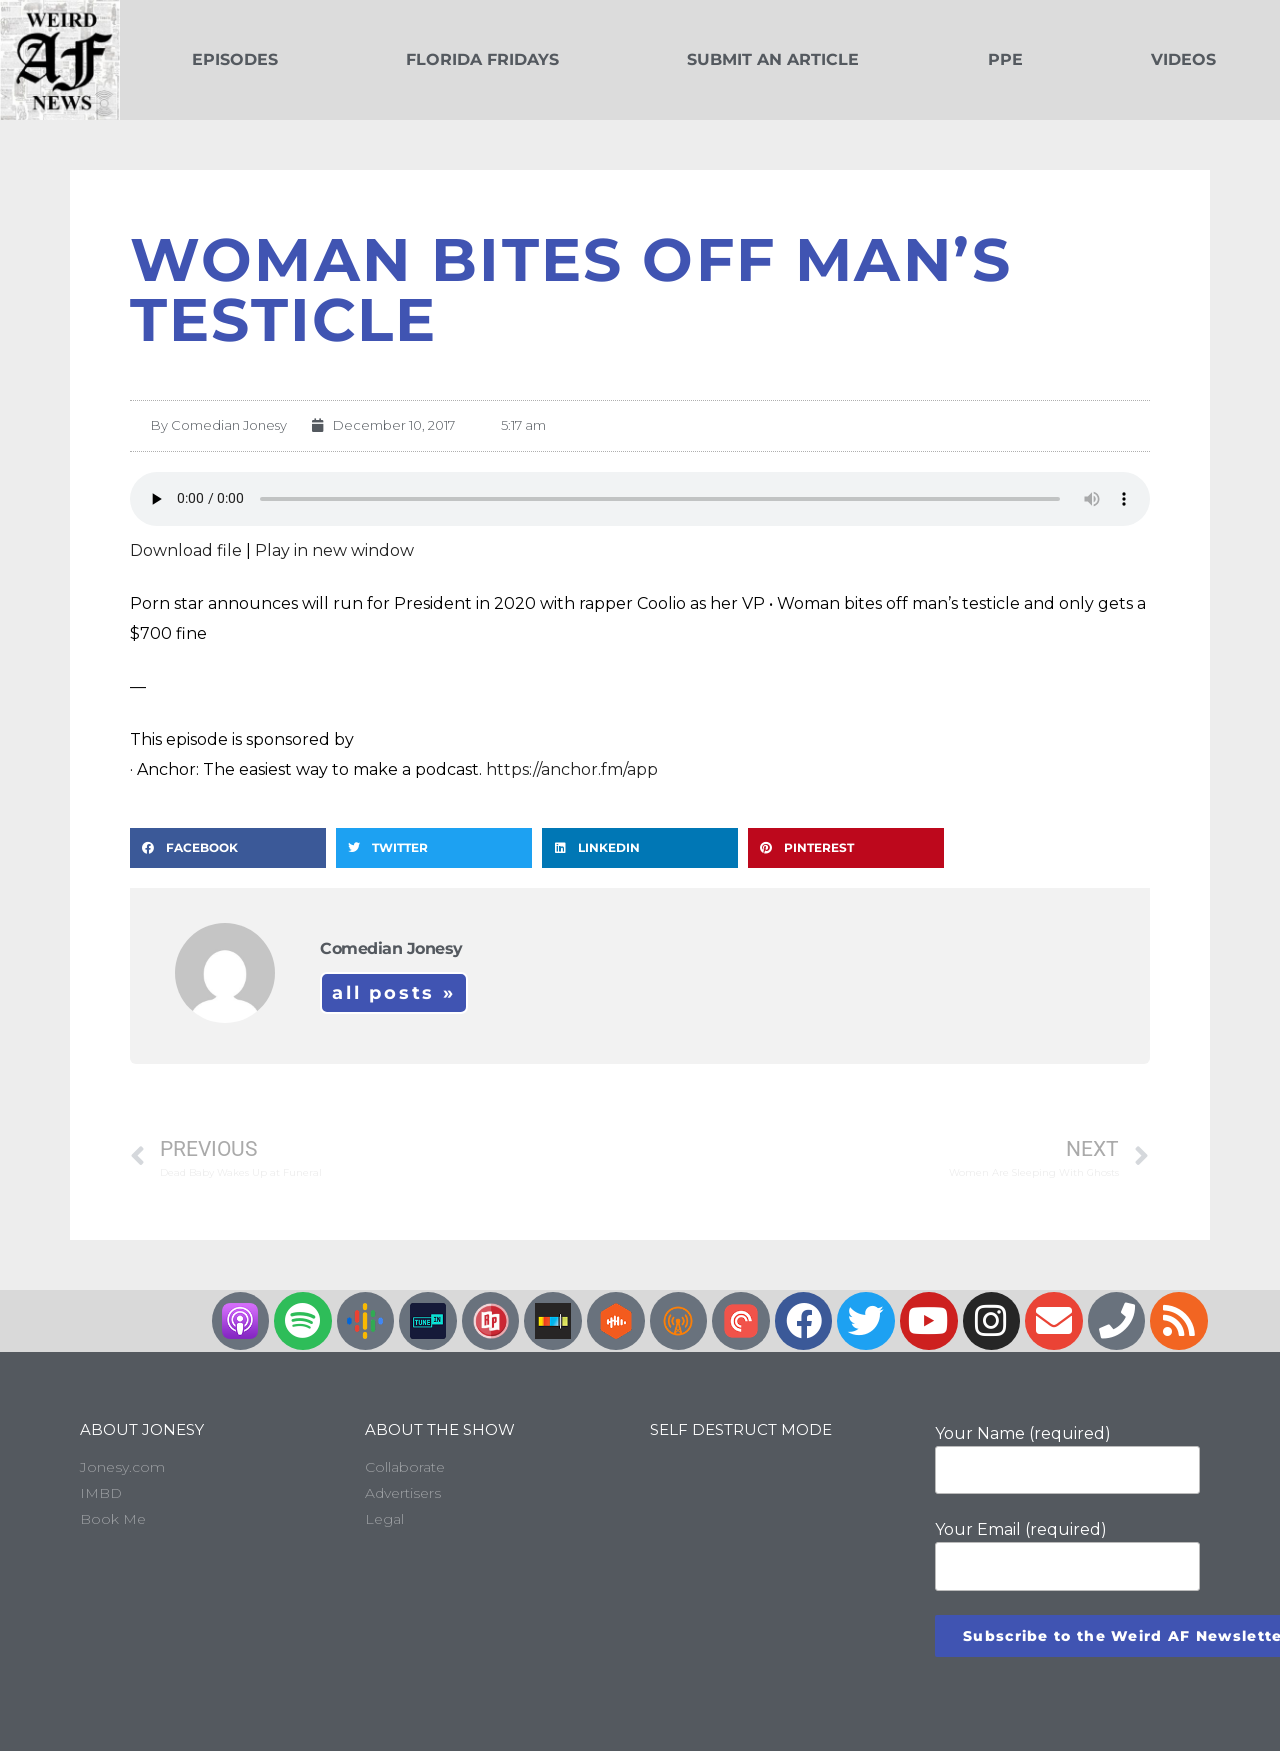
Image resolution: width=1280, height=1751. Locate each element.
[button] (228, 848)
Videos (1183, 59)
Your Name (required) (1067, 1459)
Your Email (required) (1067, 1555)
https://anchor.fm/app (572, 769)
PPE (1005, 59)
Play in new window (334, 550)
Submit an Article (773, 59)
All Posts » (394, 993)
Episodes (235, 59)
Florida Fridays (482, 59)
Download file (186, 550)
